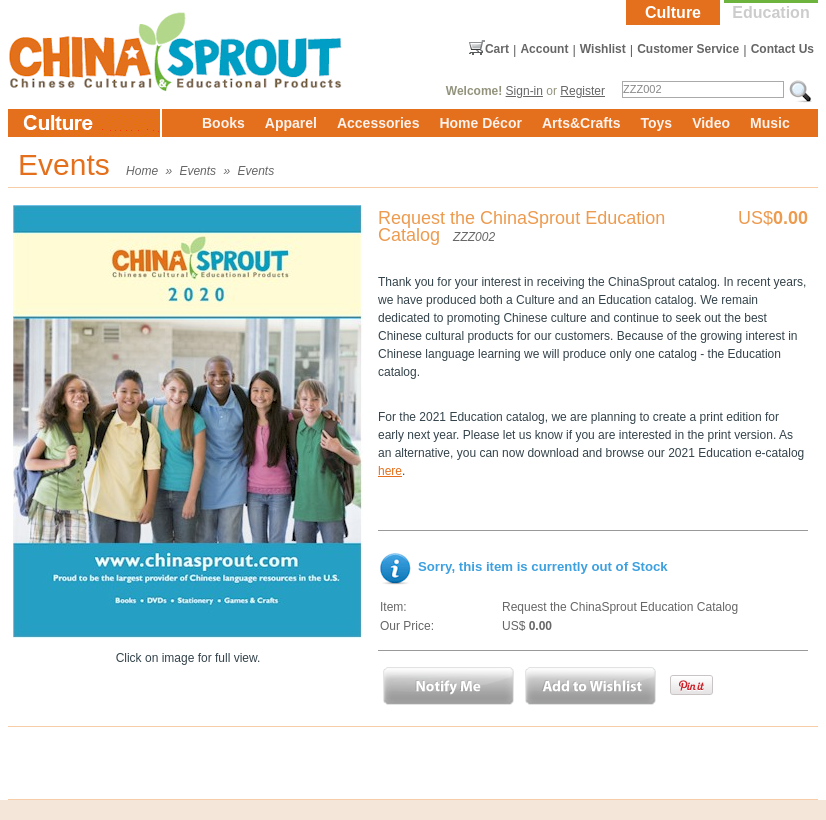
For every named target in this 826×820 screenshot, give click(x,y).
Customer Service (688, 49)
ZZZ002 (474, 237)
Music (770, 123)
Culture (673, 12)
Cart (497, 49)
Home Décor (480, 123)
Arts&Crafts (581, 123)
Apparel (291, 123)
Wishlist (603, 49)
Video (711, 123)
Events (197, 171)
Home (142, 171)
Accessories (378, 123)
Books (223, 123)
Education (770, 12)
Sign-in (524, 91)
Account (544, 49)
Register (582, 91)
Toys (656, 123)
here (390, 471)
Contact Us (782, 49)
